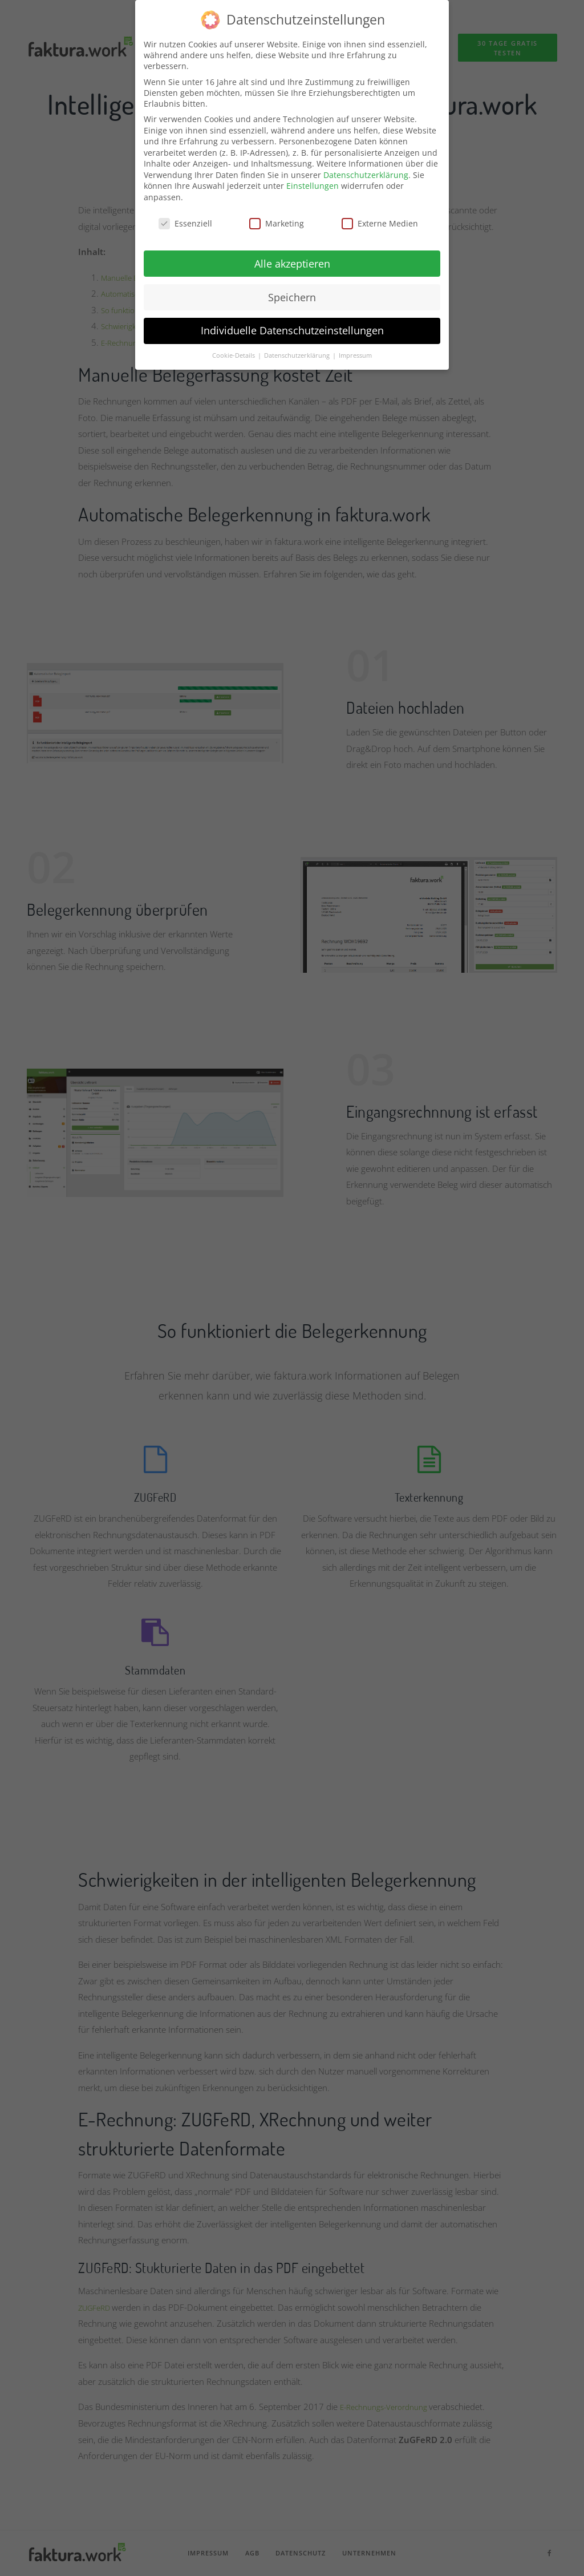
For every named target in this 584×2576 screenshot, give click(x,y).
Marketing (276, 216)
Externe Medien (380, 216)
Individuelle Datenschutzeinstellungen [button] (292, 323)
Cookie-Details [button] (234, 348)
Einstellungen (312, 178)
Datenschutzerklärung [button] (297, 348)
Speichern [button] (292, 289)
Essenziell (185, 216)
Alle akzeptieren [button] (292, 255)
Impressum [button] (355, 348)
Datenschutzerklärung (365, 167)
